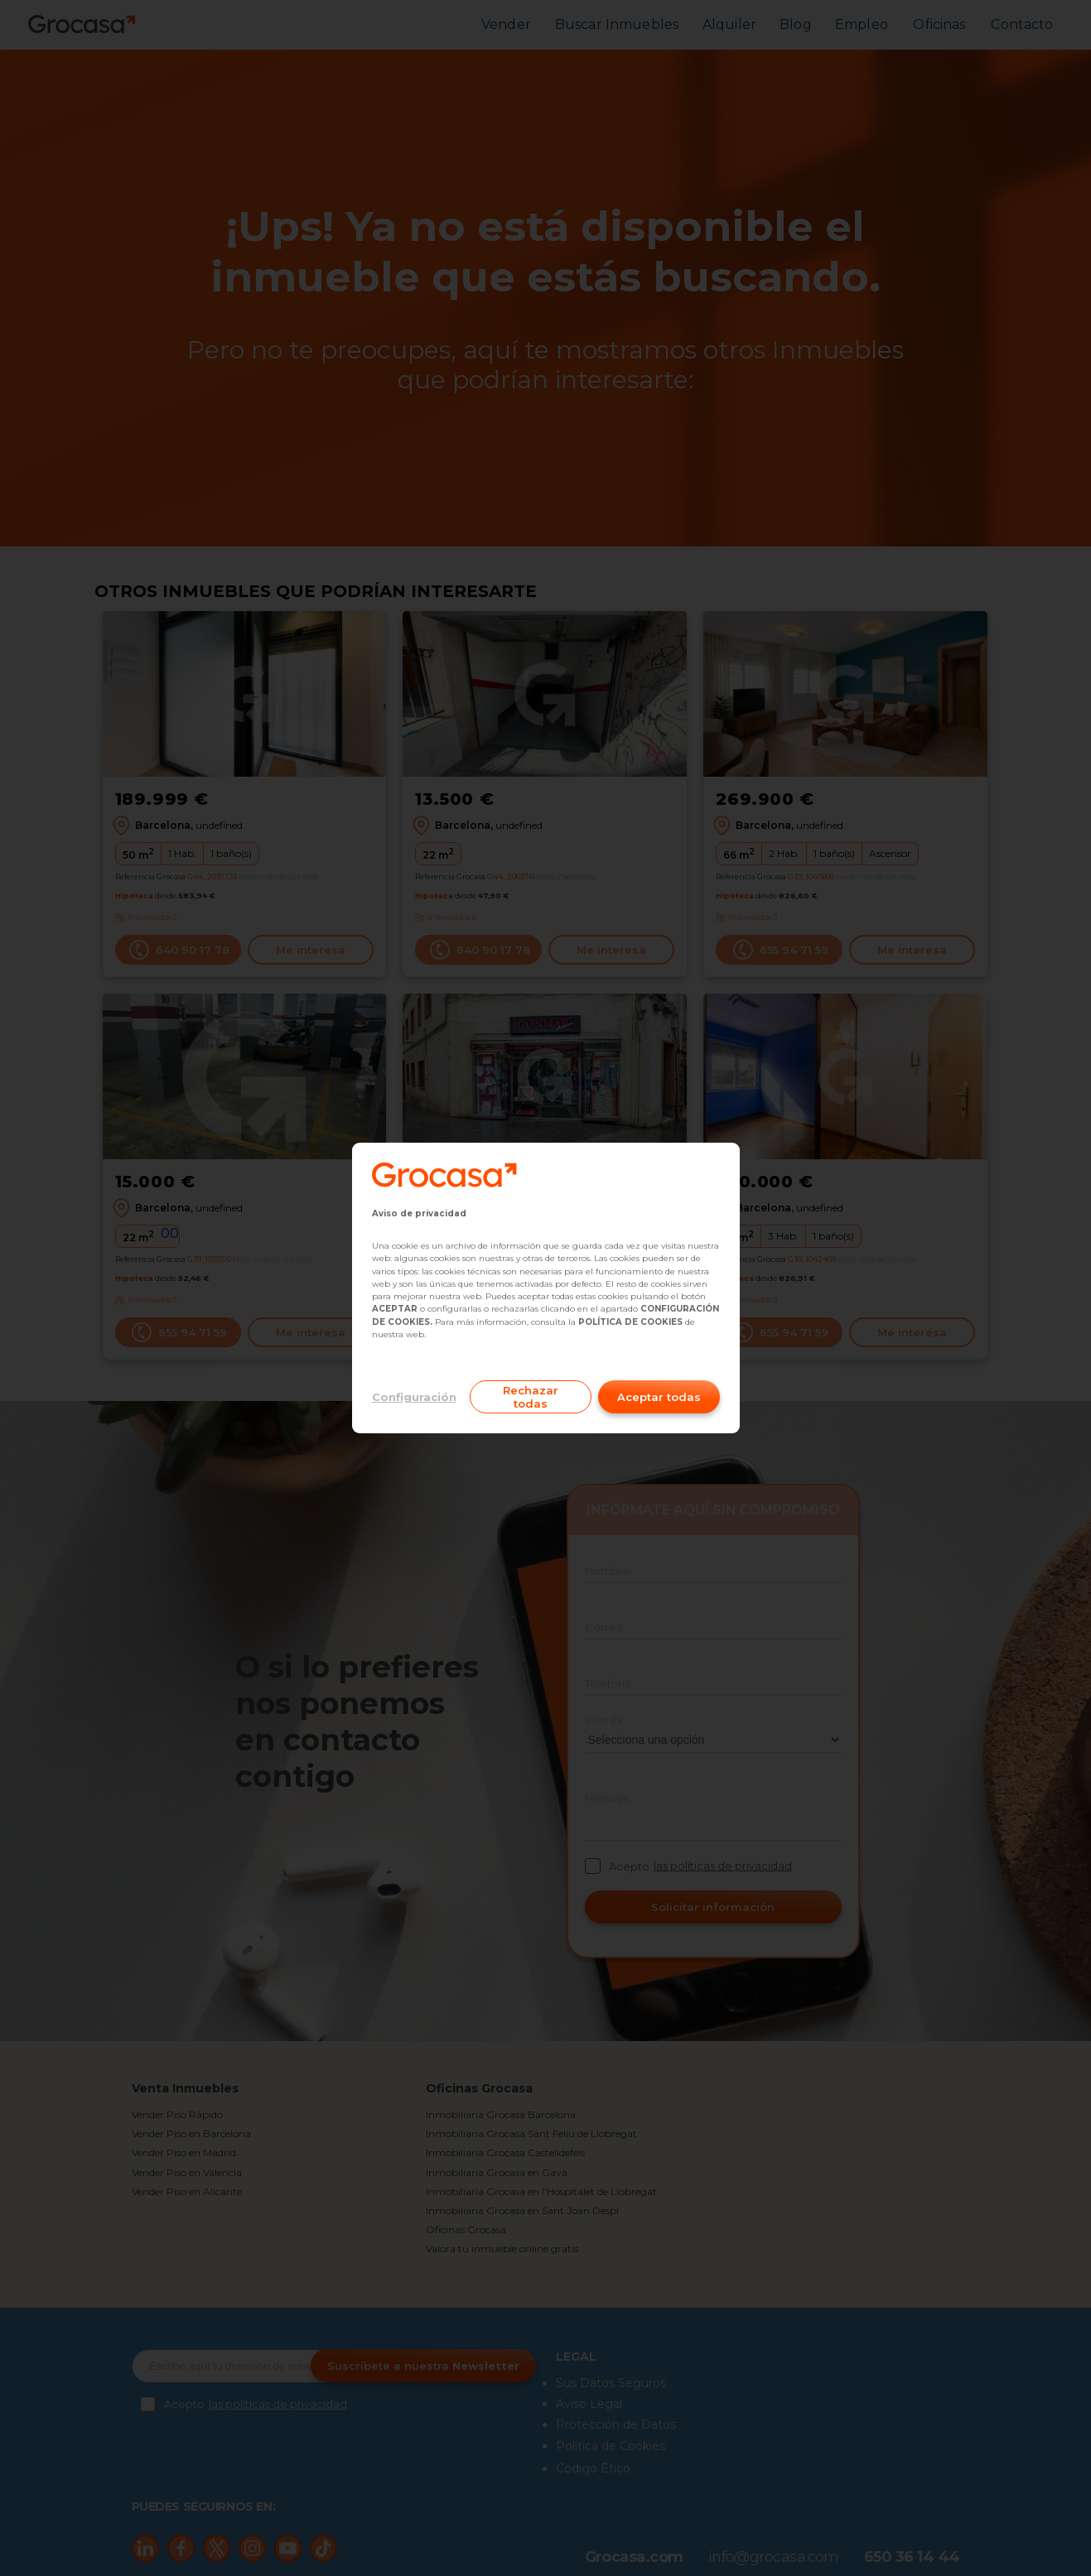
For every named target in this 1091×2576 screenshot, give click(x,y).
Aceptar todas (659, 1397)
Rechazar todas (530, 1397)
